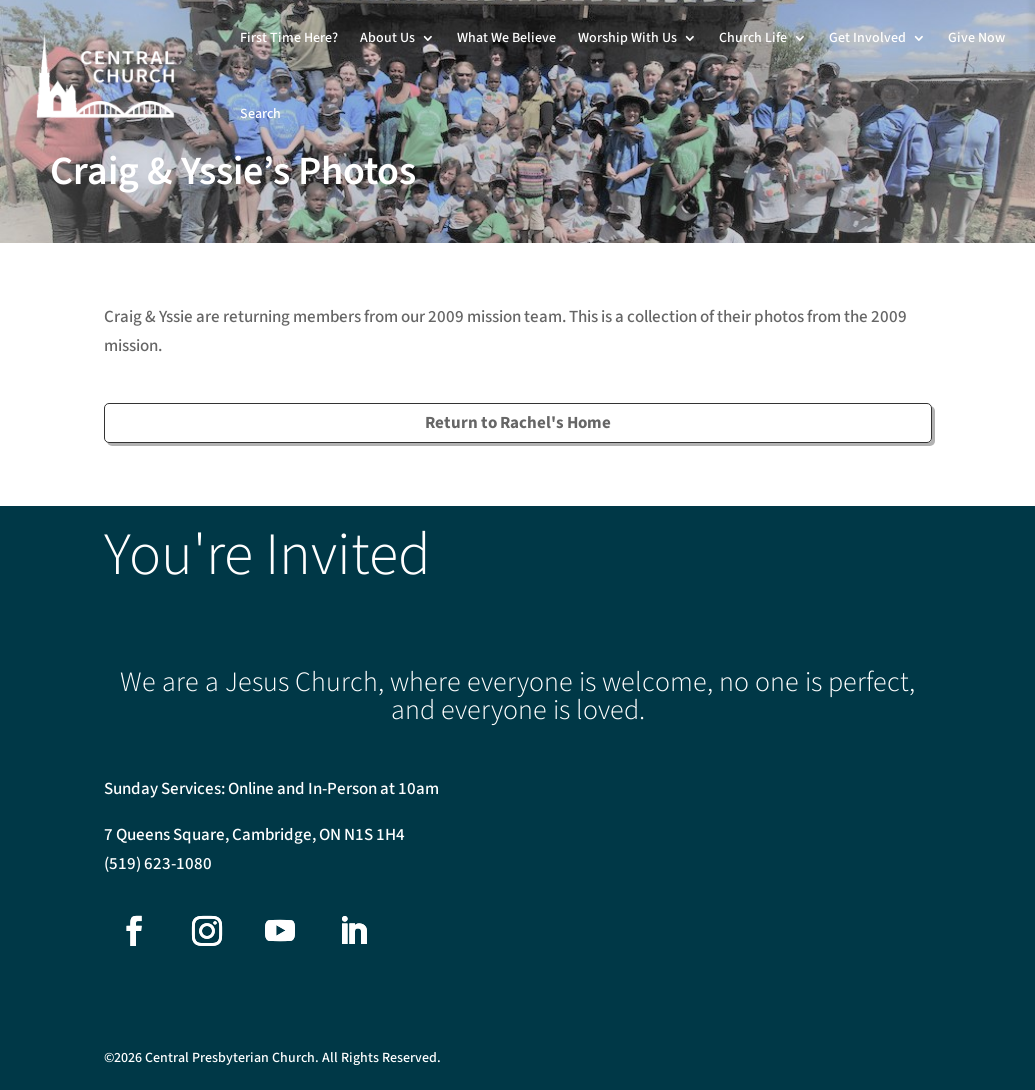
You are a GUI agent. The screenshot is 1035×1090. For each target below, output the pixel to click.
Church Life (753, 38)
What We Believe (506, 38)
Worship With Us (627, 38)
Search (260, 114)
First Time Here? (289, 38)
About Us (387, 38)
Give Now (976, 38)
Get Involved (867, 38)
